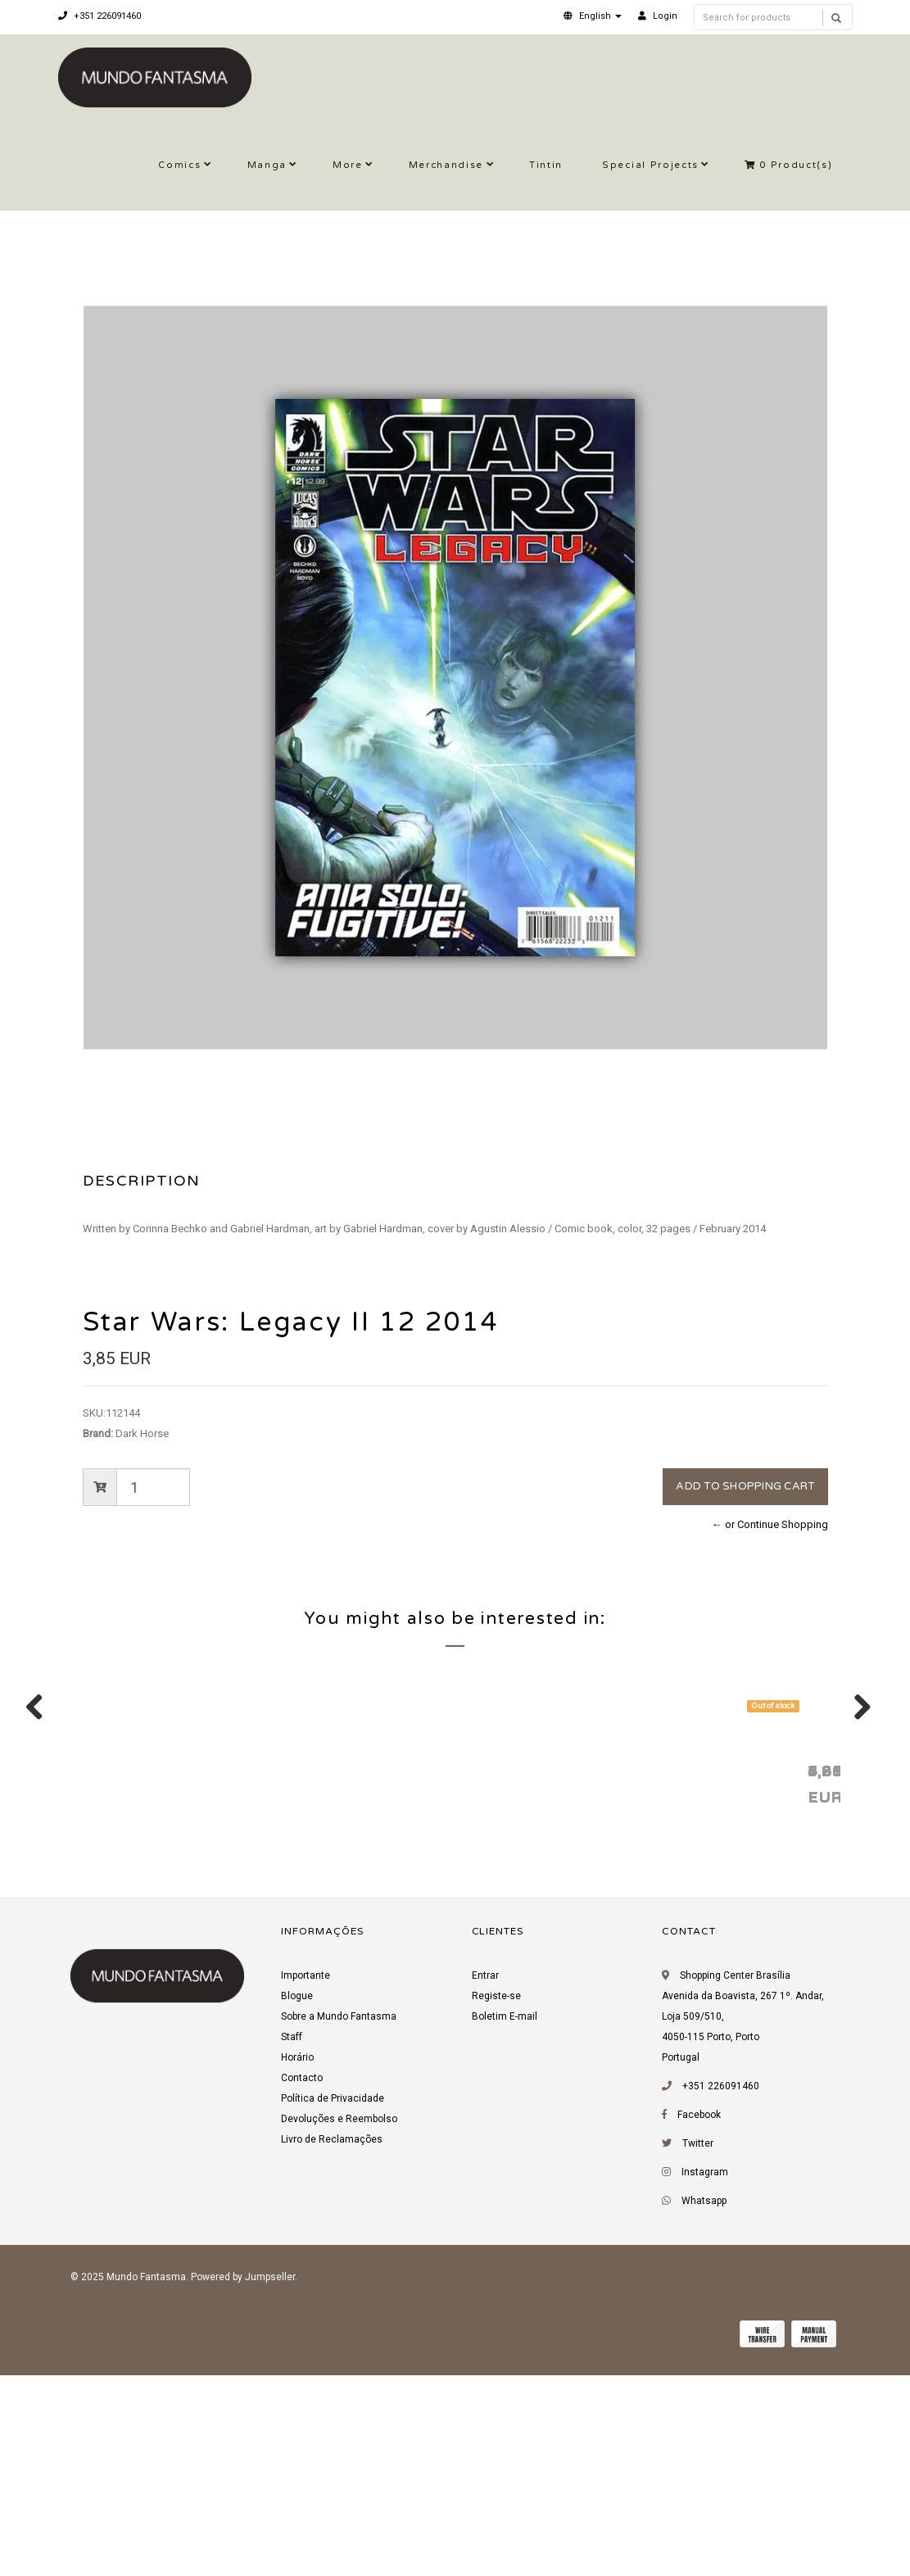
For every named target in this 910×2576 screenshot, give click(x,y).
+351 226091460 (99, 16)
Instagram (704, 2379)
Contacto (302, 2285)
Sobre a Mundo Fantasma (338, 2223)
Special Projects (650, 165)
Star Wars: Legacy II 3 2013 (664, 1977)
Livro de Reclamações (332, 2346)
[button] (593, 16)
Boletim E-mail (504, 2223)
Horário (297, 2264)
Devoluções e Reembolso (339, 2326)
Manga (267, 165)
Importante (305, 2182)
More (348, 165)
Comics (179, 165)
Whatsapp (704, 2408)
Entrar (485, 2182)
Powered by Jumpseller (243, 2484)
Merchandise (446, 165)
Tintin (546, 165)
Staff (291, 2244)
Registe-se (496, 2203)
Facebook (699, 2322)
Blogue (297, 2203)
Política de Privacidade (332, 2305)
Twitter (697, 2350)
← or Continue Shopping (770, 1524)
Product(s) (789, 165)
